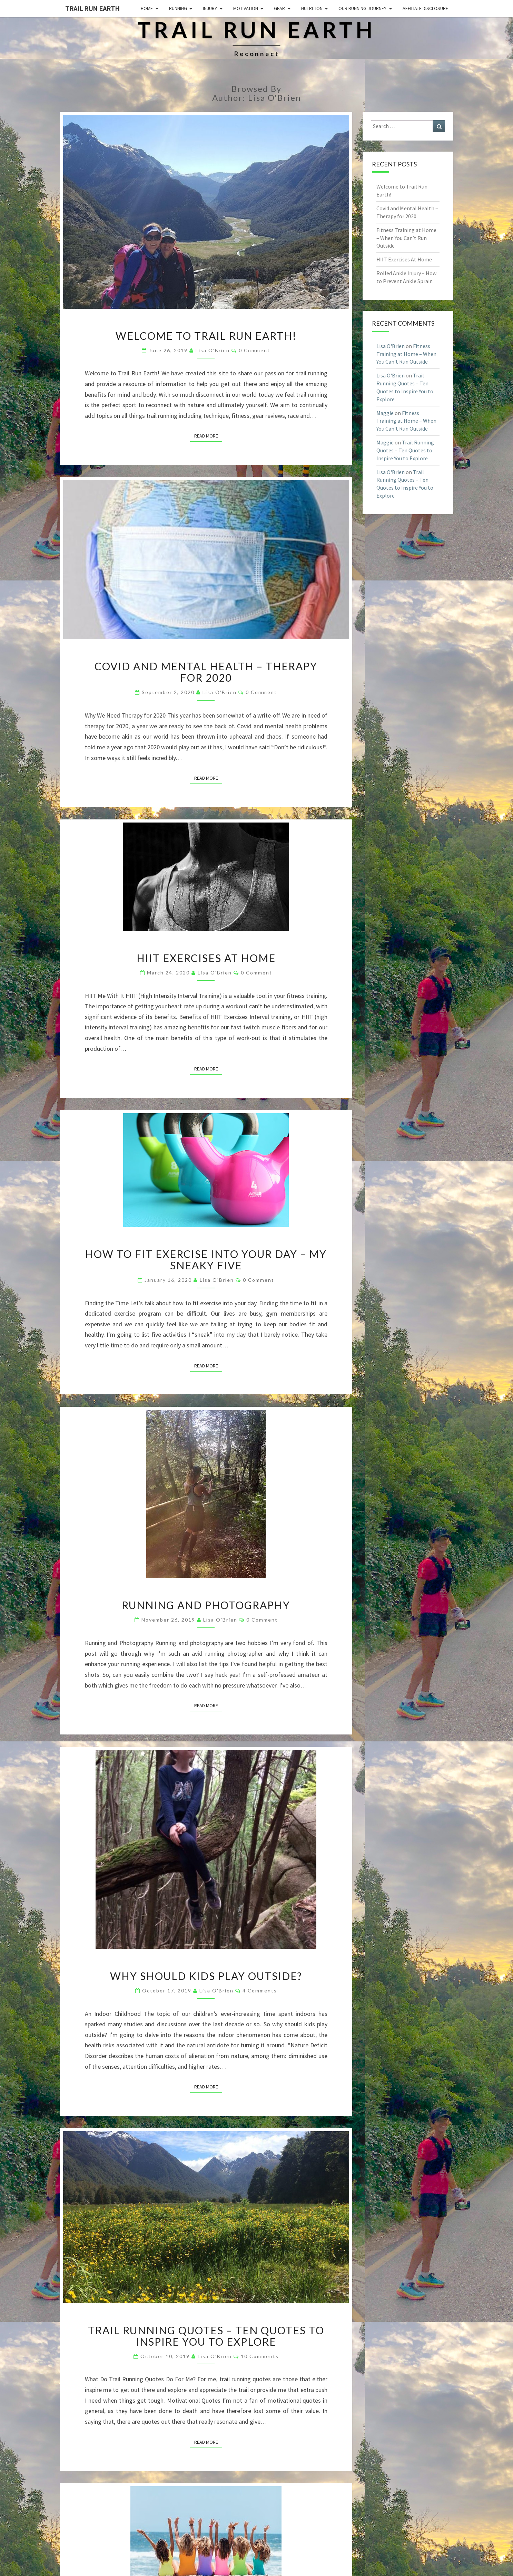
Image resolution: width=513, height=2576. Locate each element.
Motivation (245, 8)
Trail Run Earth (92, 8)
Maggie (385, 413)
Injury (210, 8)
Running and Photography (206, 1605)
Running (178, 8)
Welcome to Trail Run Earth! (206, 335)
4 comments (260, 1990)
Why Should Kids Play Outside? (206, 1976)
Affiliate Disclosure (425, 8)
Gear (279, 8)
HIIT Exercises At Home (206, 958)
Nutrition (312, 8)
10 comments (260, 2356)
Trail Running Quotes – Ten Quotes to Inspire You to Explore (206, 2336)
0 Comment (254, 350)
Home (147, 8)
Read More (208, 435)
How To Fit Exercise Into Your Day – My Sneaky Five (206, 1259)
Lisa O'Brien (213, 350)
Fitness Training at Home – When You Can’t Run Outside (406, 238)
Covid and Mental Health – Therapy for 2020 (206, 672)
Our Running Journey (362, 8)
